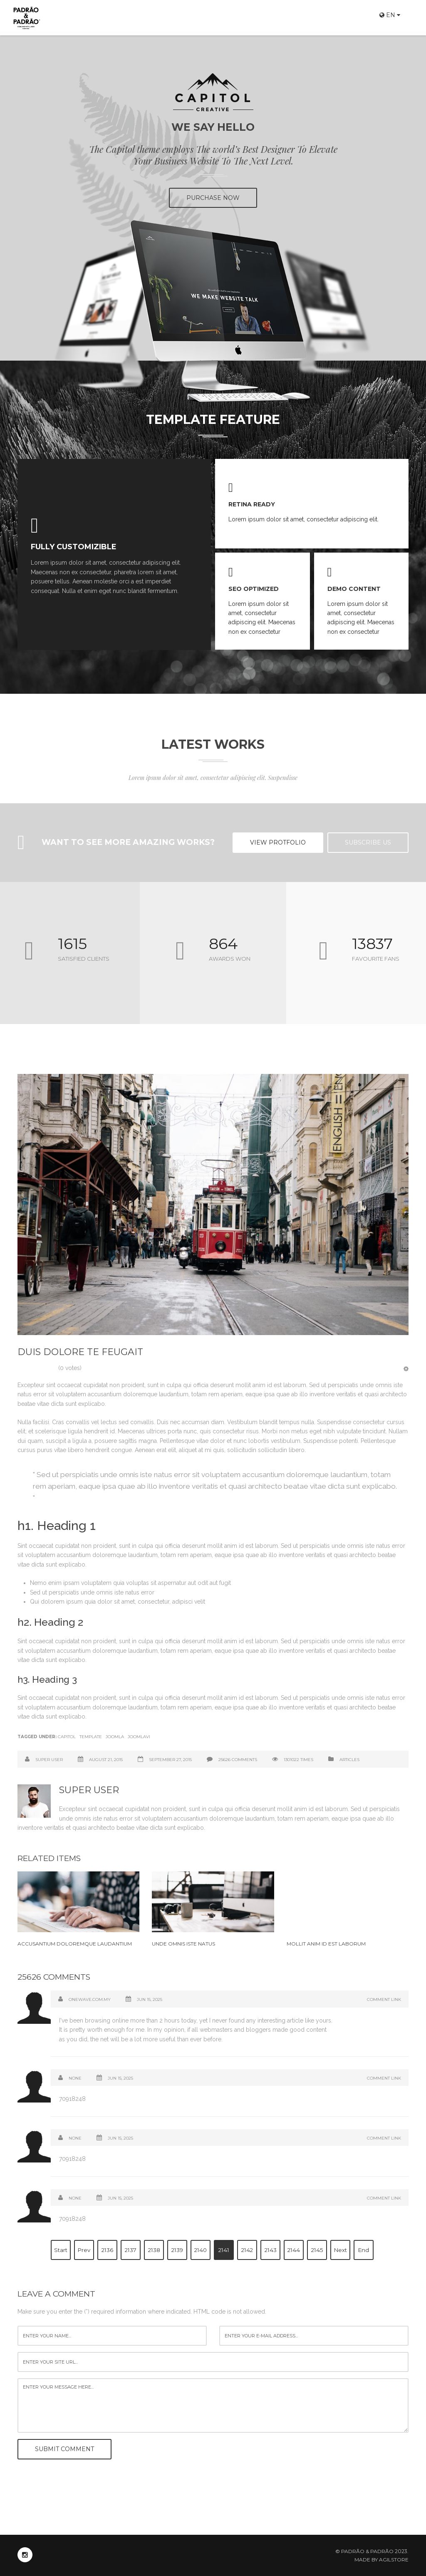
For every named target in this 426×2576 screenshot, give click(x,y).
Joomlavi (139, 1736)
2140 (200, 2250)
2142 (247, 2250)
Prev (84, 2250)
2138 (154, 2250)
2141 (223, 2250)
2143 (271, 2250)
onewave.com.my (90, 1999)
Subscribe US (368, 842)
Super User (49, 1759)
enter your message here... (213, 2405)
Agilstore (394, 2559)
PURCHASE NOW (213, 198)
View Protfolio (278, 842)
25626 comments (237, 1759)
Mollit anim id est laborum (326, 1944)
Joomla (115, 1736)
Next (340, 2250)
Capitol (67, 1736)
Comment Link (384, 1999)
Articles (349, 1759)
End (363, 2250)
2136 (107, 2250)
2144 (293, 2250)
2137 (130, 2250)
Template (90, 1736)
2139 (177, 2250)
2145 (317, 2250)
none (75, 2198)
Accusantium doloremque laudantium (74, 1944)
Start (60, 2250)
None (75, 2078)
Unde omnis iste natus (183, 1944)
